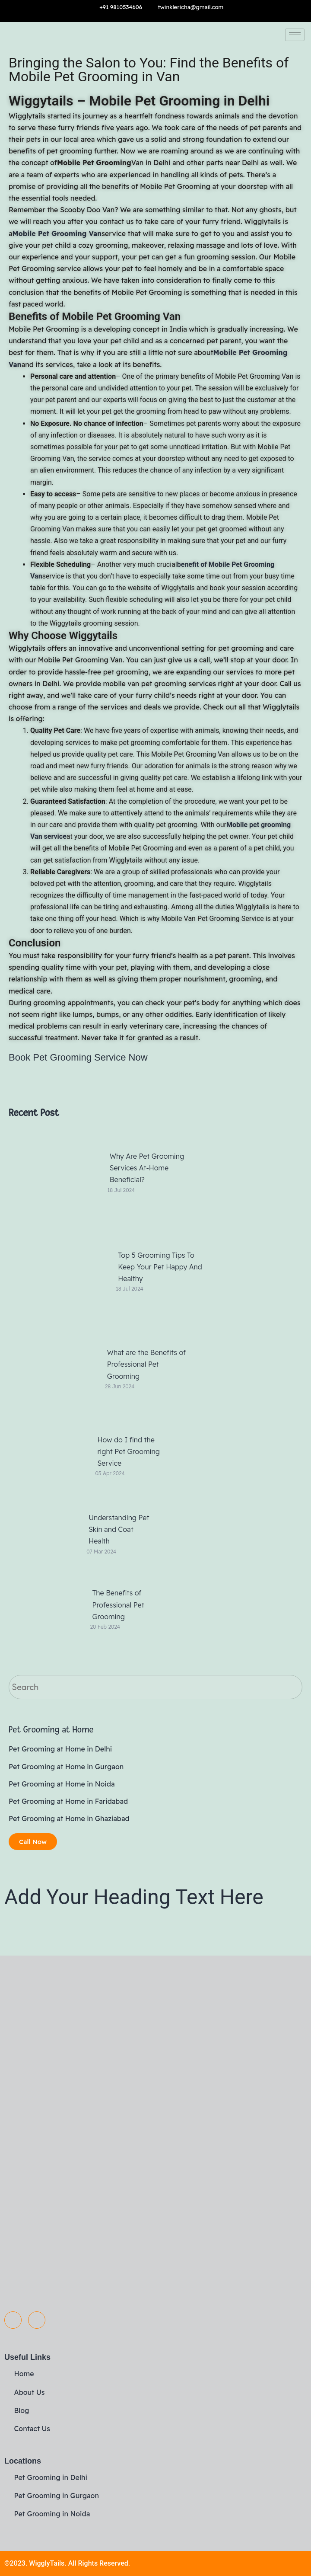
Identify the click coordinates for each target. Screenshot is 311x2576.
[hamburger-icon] (295, 35)
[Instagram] (36, 2320)
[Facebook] (13, 2320)
